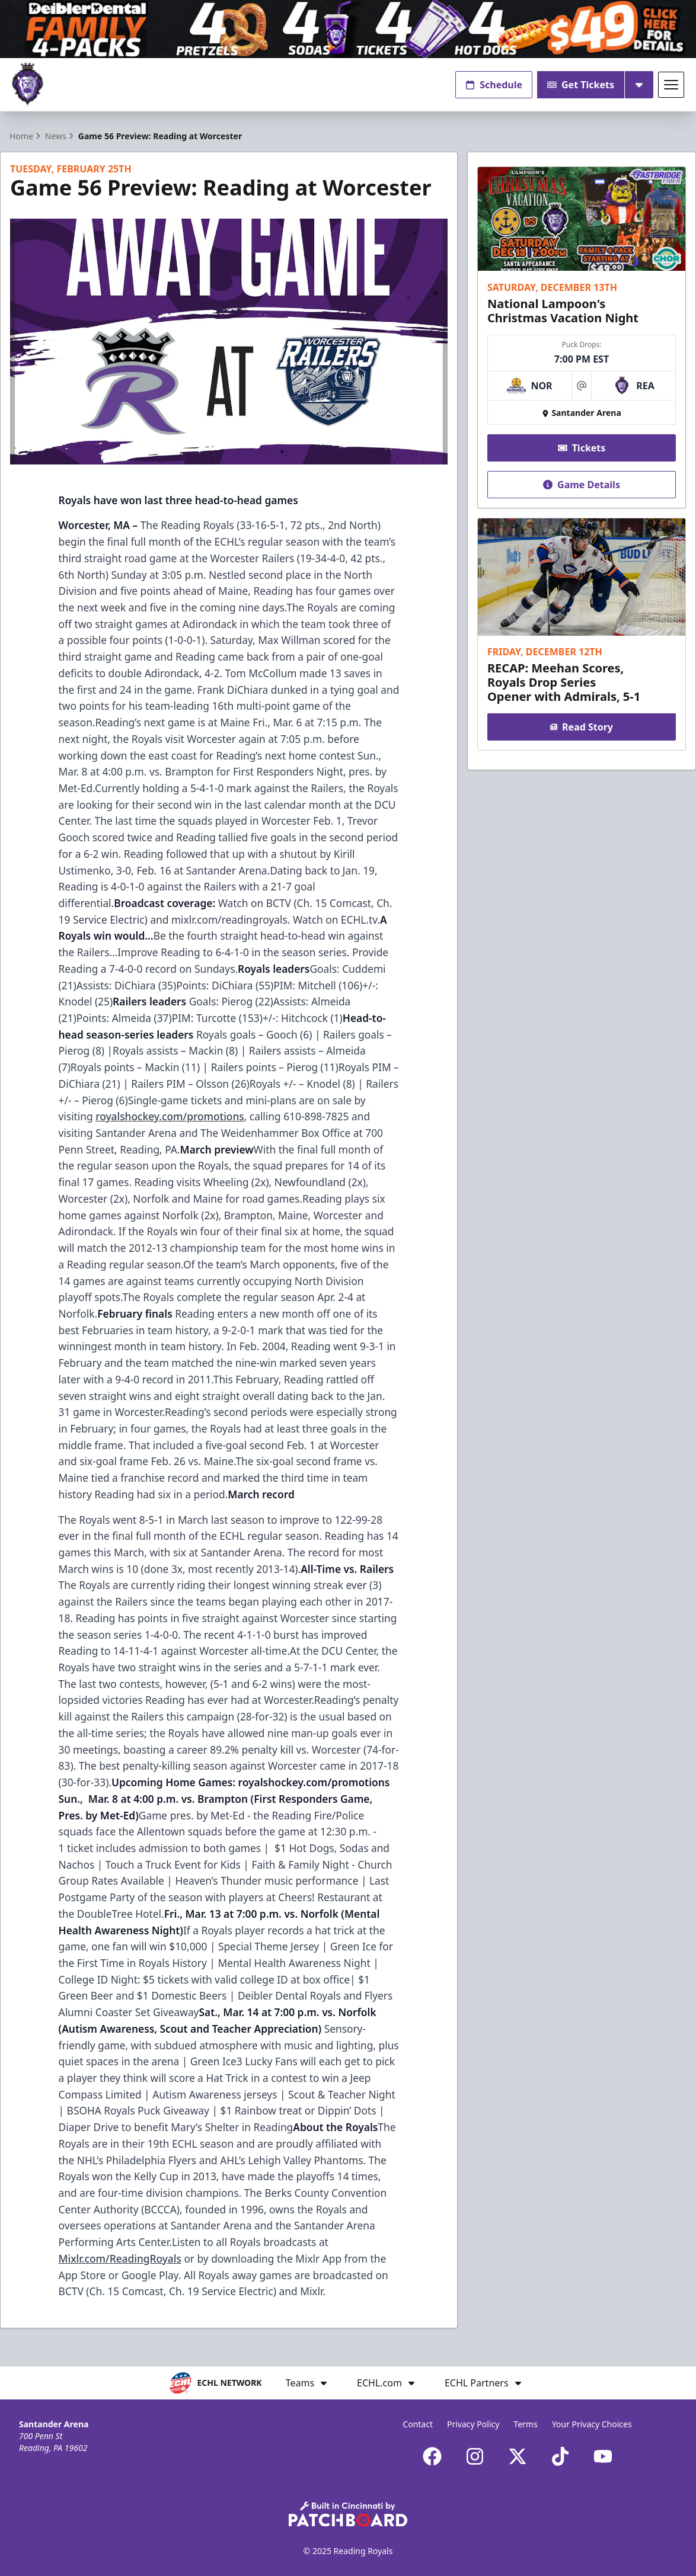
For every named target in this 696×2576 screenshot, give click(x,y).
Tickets (582, 447)
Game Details (581, 484)
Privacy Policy (473, 2424)
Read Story (581, 726)
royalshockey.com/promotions (169, 1116)
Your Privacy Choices (592, 2424)
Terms (525, 2424)
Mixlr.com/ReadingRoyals (120, 2258)
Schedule (493, 84)
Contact (418, 2424)
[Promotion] (348, 29)
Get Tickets (580, 84)
